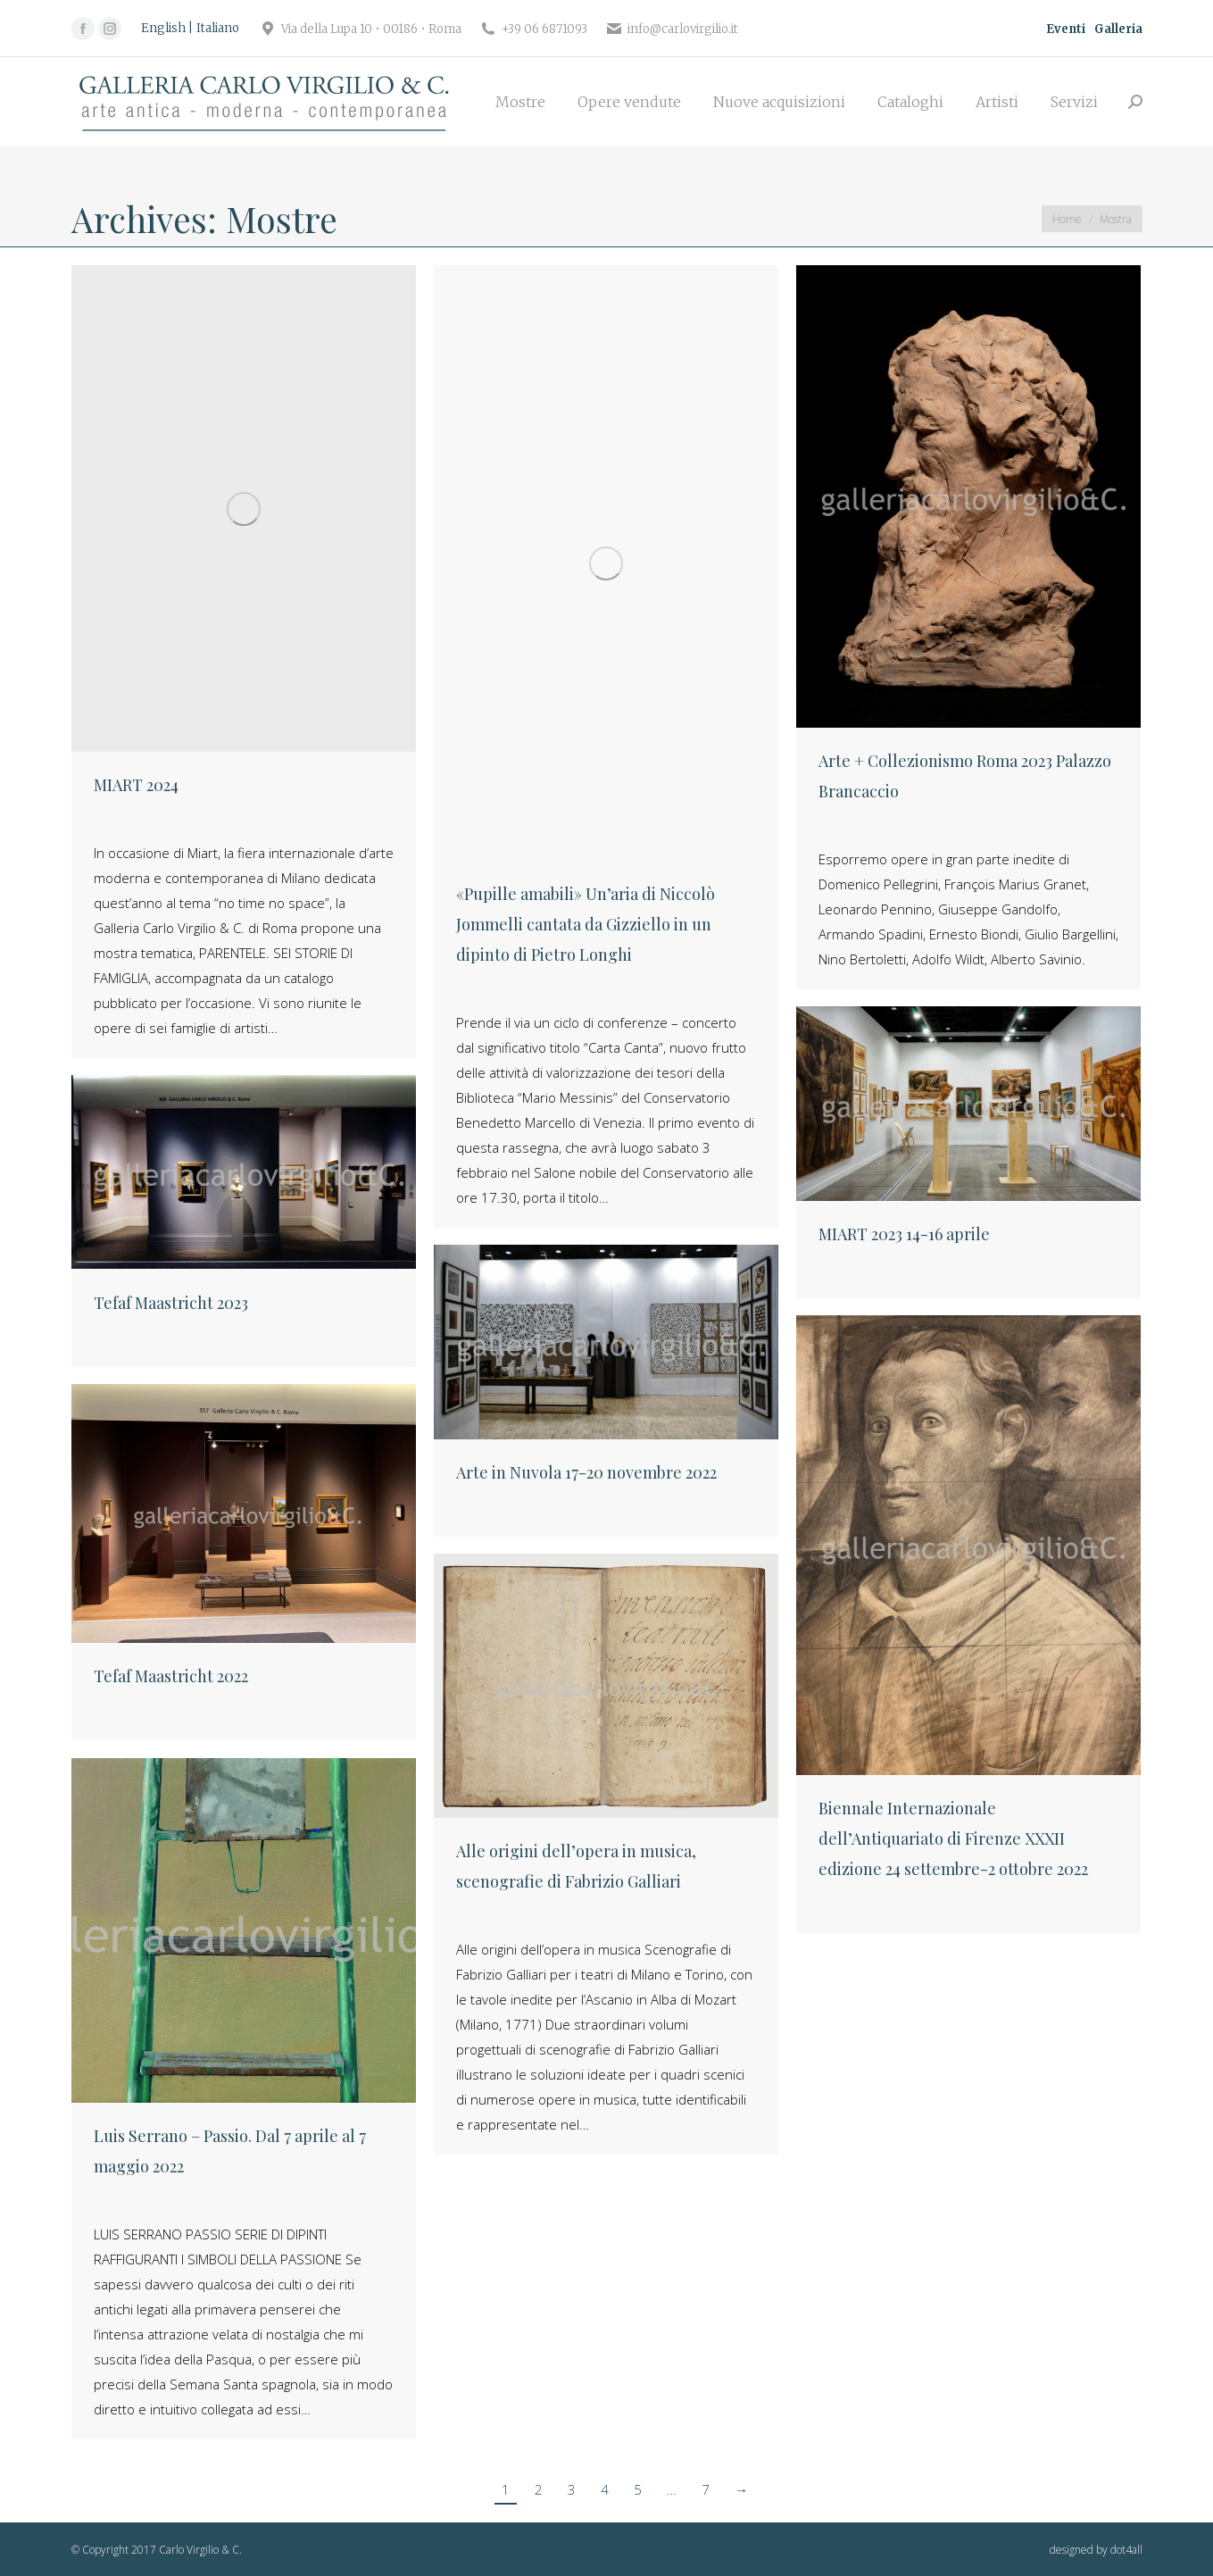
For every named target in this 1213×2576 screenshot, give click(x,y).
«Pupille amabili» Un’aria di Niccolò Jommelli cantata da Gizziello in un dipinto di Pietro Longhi (585, 924)
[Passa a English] (167, 28)
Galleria (1118, 29)
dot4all (1126, 2549)
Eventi (1065, 29)
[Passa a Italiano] (218, 28)
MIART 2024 (136, 785)
